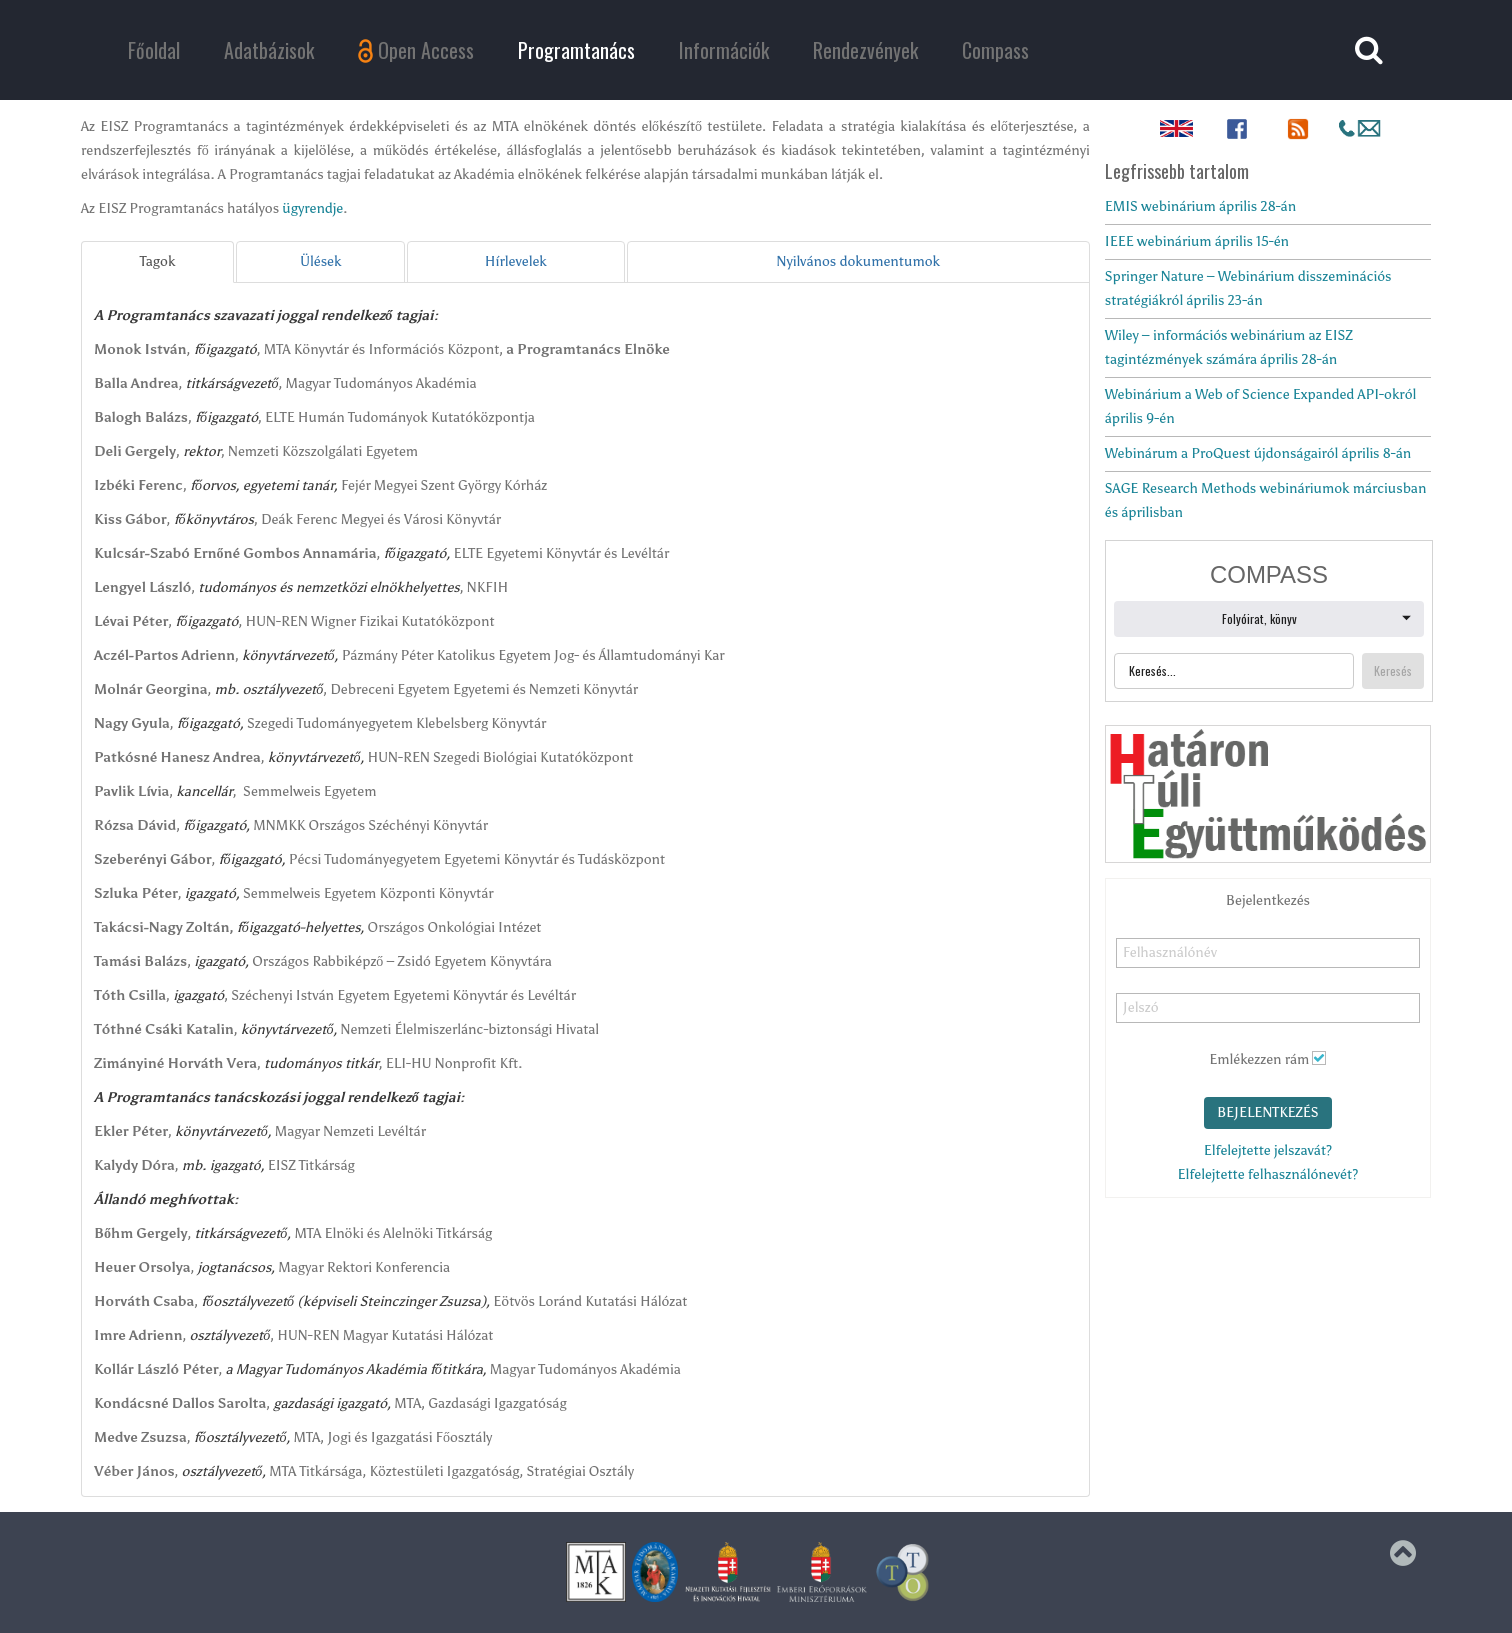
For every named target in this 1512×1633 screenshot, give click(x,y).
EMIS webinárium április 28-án (1200, 206)
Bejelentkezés (1268, 1112)
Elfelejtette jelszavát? (1268, 1150)
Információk (724, 50)
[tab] (157, 262)
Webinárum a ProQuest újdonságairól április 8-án (1258, 453)
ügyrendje (312, 208)
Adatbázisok (269, 50)
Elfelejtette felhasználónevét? (1268, 1174)
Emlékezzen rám (1259, 1059)
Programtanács (576, 50)
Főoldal (154, 50)
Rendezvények (865, 50)
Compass (995, 50)
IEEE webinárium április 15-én (1197, 241)
